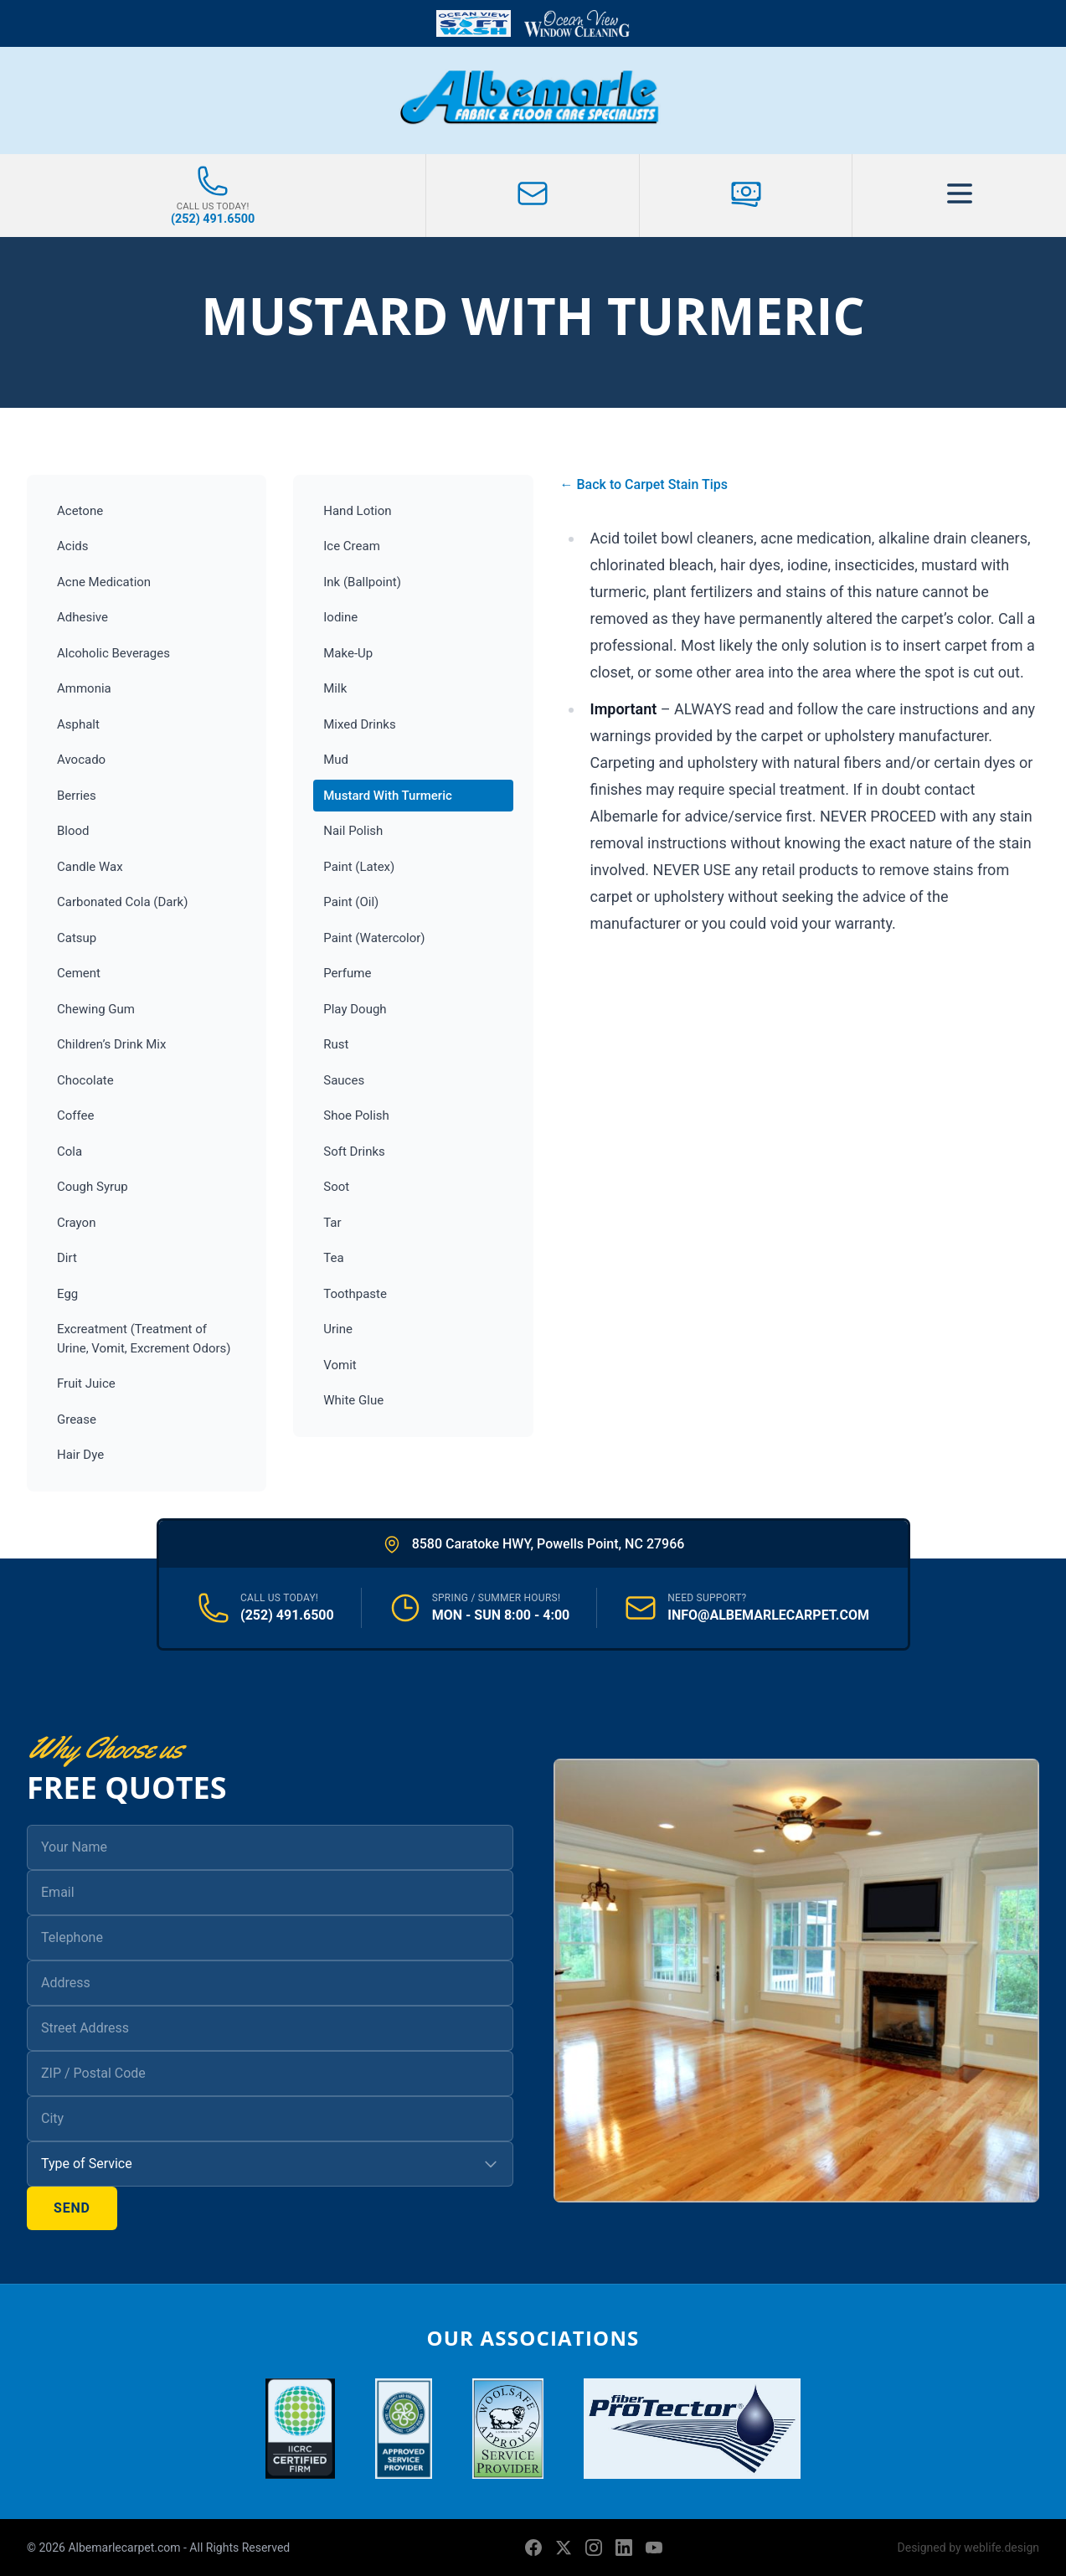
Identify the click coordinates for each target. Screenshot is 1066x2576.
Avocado (81, 759)
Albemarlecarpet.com (125, 2547)
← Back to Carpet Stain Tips (644, 484)
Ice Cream (351, 546)
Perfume (347, 973)
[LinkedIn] (623, 2547)
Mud (335, 759)
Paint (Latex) (358, 866)
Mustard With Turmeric (387, 795)
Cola (69, 1151)
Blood (73, 830)
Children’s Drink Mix (111, 1044)
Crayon (76, 1222)
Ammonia (84, 688)
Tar (332, 1222)
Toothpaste (355, 1293)
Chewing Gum (96, 1009)
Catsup (76, 937)
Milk (335, 688)
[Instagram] (593, 2547)
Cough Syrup (92, 1186)
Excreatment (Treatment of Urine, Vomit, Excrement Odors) (144, 1338)
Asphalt (78, 724)
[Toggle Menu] (959, 195)
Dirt (67, 1257)
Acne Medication (104, 582)
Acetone (80, 510)
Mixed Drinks (359, 724)
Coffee (75, 1115)
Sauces (343, 1080)
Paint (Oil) (351, 901)
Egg (67, 1293)
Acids (73, 546)
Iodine (340, 617)
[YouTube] (654, 2547)
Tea (333, 1257)
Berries (76, 795)
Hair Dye (80, 1454)
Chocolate (85, 1080)
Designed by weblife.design (968, 2547)
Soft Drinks (354, 1151)
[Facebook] (533, 2547)
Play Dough (354, 1009)
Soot (336, 1186)
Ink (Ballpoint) (362, 582)
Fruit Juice (86, 1383)
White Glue (353, 1400)
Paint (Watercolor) (374, 937)
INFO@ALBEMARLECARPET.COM (768, 1615)
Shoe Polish (356, 1115)
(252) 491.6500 (287, 1615)
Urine (338, 1329)
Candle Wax (90, 866)
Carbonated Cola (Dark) (122, 901)
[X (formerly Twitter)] (563, 2547)
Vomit (339, 1365)
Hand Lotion (357, 510)
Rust (335, 1044)
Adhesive (82, 617)
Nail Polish (353, 830)
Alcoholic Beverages (113, 653)
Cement (78, 973)
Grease (76, 1419)
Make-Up (348, 653)
